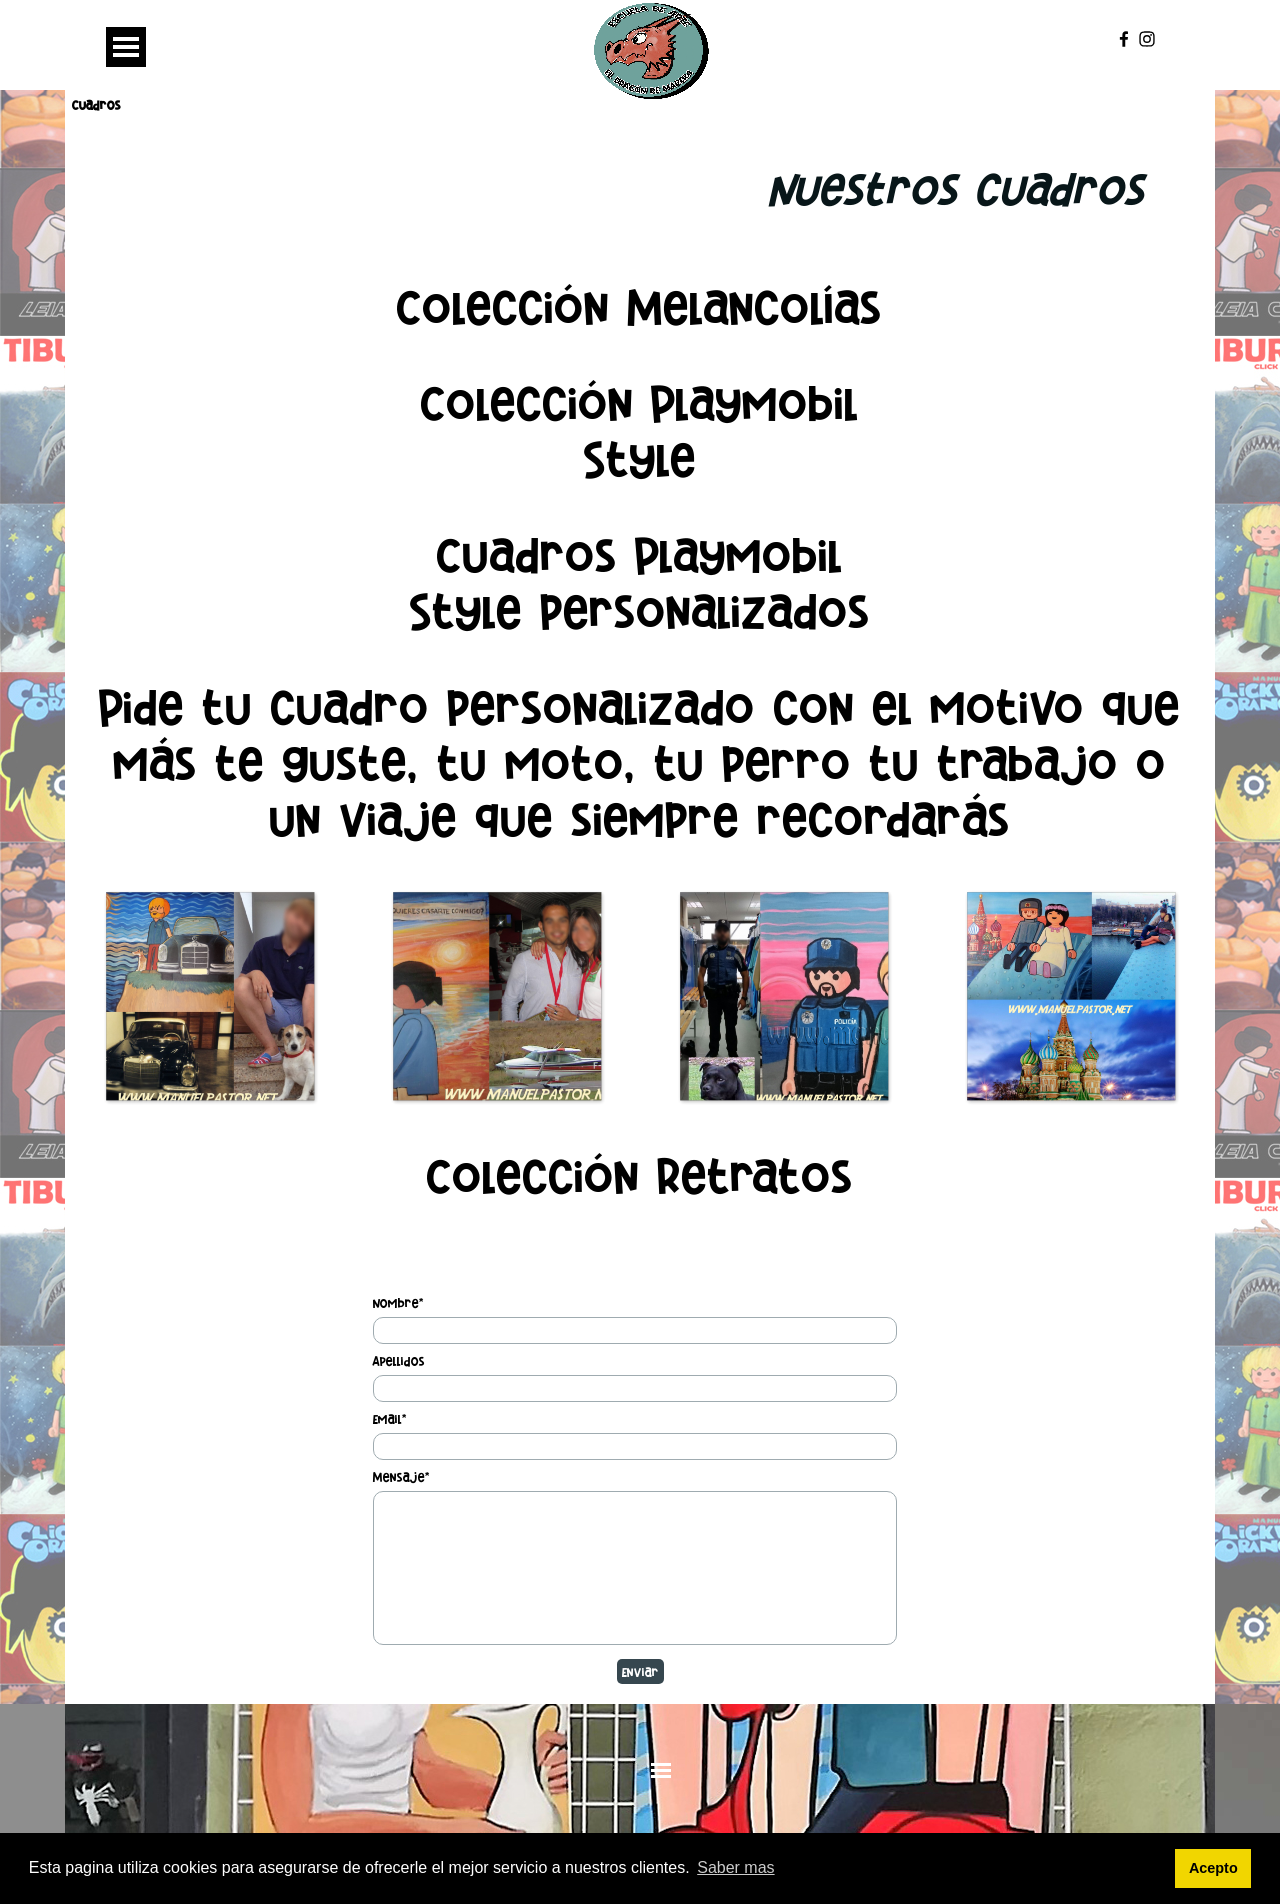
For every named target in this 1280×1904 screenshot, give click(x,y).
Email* (390, 1418)
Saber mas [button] (735, 1867)
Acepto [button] (1213, 1868)
